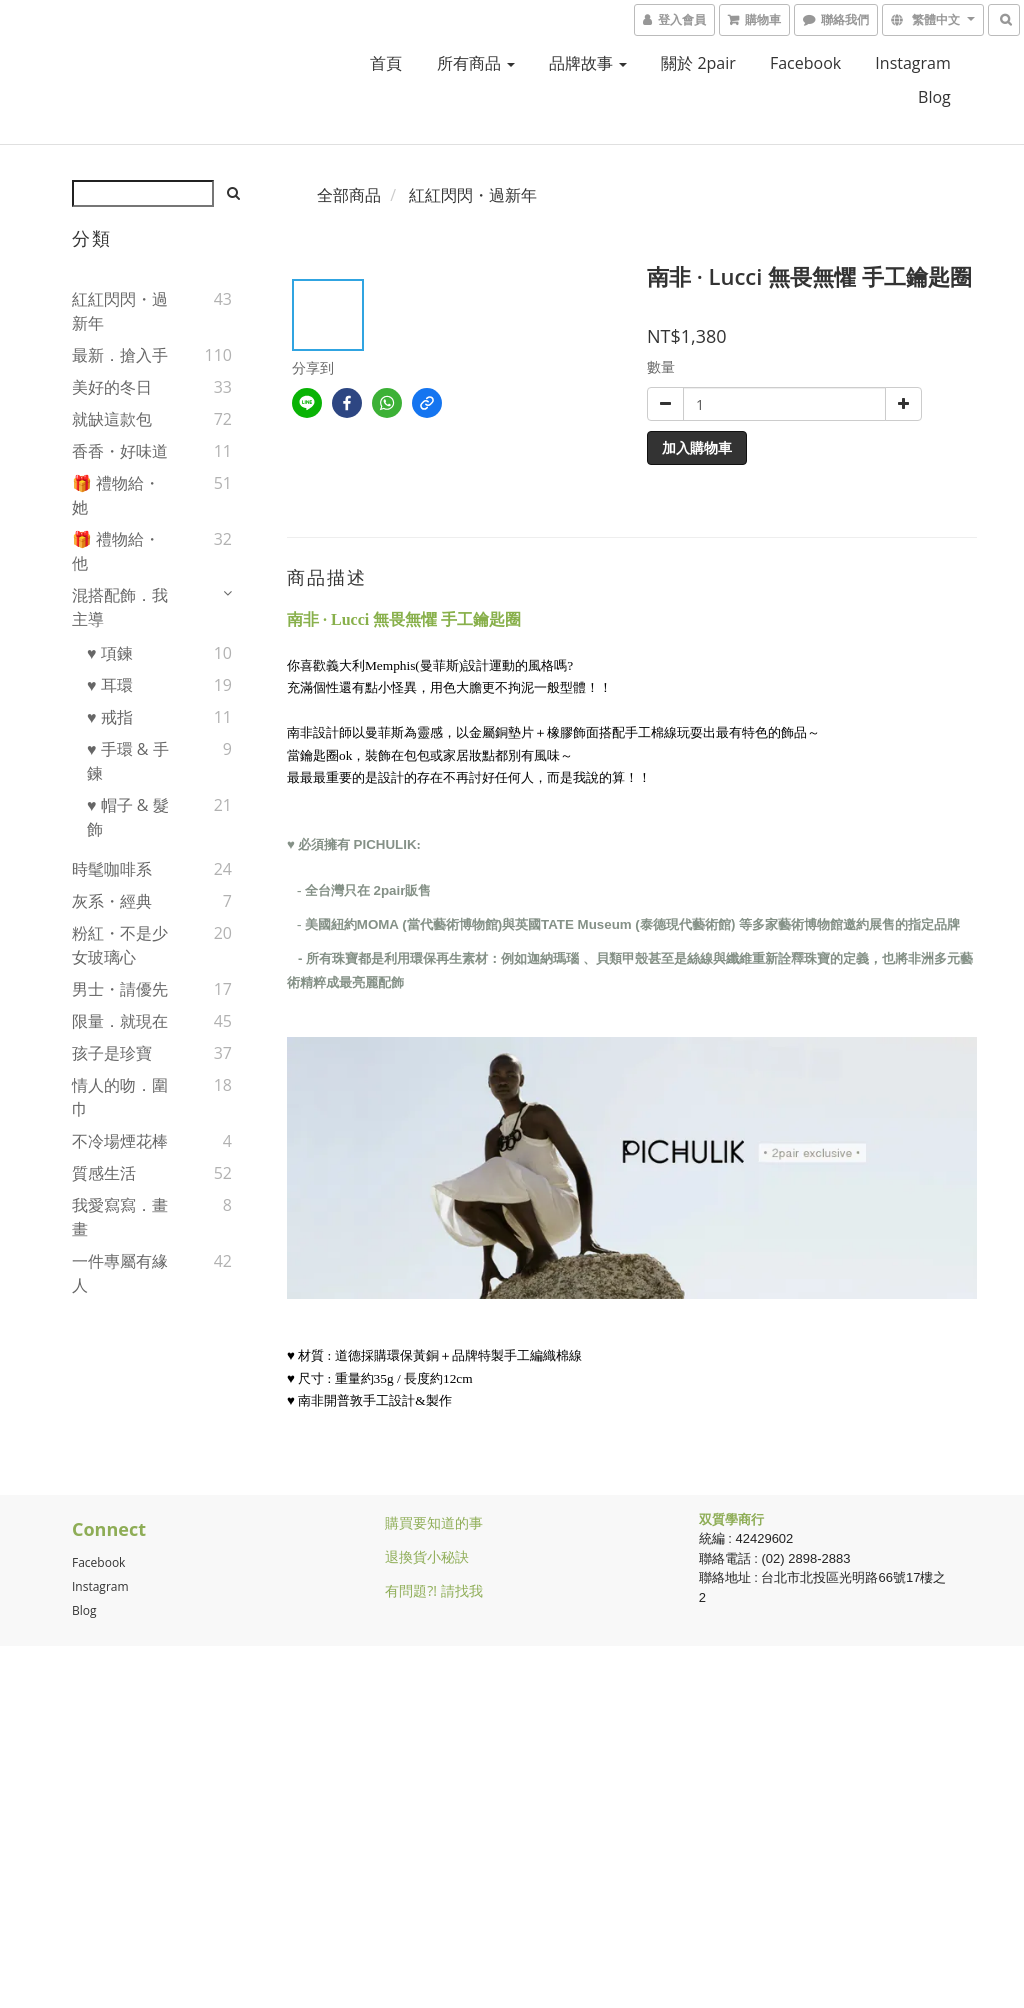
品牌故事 (588, 63)
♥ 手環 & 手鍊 (128, 761)
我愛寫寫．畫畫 (120, 1217)
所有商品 (476, 63)
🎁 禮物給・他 (116, 551)
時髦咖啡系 (112, 869)
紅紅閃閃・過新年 (120, 311)
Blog (84, 1610)
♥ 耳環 (110, 685)
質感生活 (104, 1173)
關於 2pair (698, 63)
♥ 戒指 (110, 717)
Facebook (98, 1562)
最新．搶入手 (120, 355)
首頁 (386, 63)
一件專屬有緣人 (120, 1273)
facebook (805, 63)
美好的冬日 (112, 387)
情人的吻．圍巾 (120, 1097)
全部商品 (349, 195)
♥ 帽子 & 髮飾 (128, 817)
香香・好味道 (120, 451)
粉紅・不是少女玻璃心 (120, 945)
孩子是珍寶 (112, 1053)
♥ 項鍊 (110, 653)
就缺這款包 (112, 419)
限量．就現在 (120, 1021)
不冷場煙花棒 (120, 1141)
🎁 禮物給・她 (116, 495)
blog (934, 97)
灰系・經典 (112, 901)
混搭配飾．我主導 (120, 607)
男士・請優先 (120, 989)
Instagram (912, 63)
